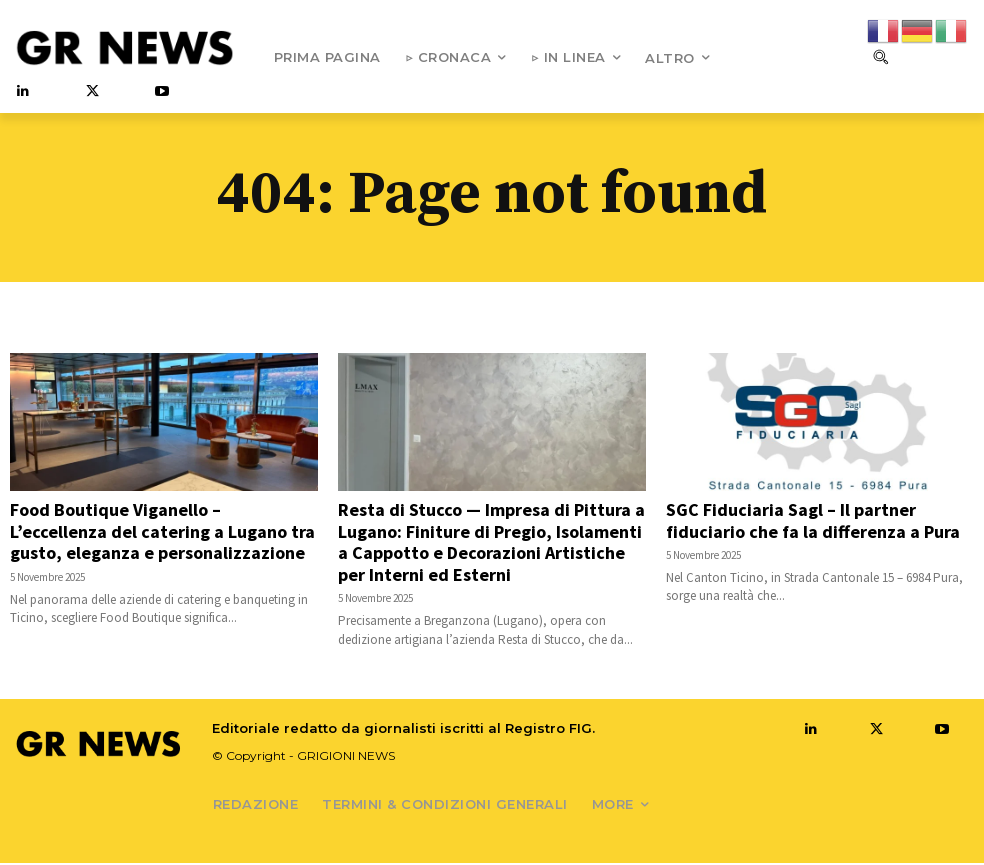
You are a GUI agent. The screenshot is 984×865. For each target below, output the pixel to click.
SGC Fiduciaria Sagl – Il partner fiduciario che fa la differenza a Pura (813, 522)
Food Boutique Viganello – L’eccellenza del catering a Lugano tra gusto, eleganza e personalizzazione (162, 533)
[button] (880, 57)
